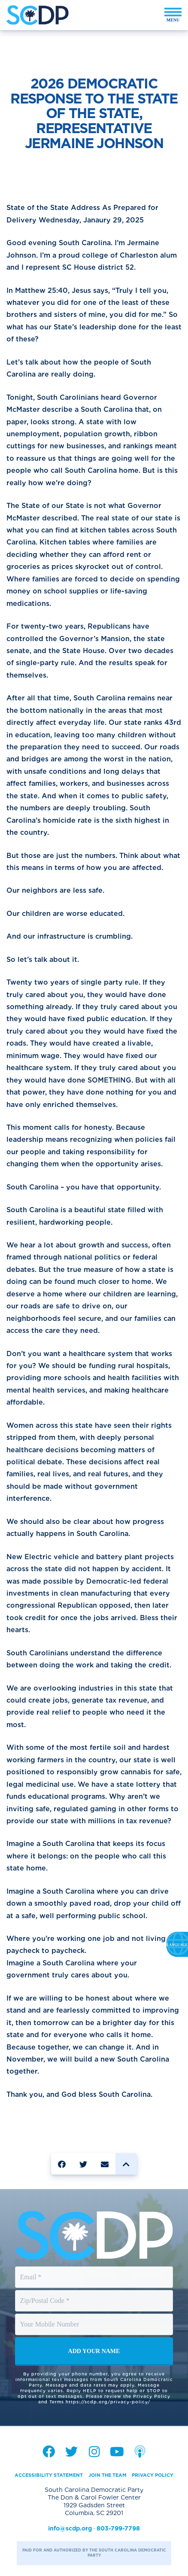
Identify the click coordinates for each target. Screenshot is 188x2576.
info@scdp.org (70, 2528)
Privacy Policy (152, 2475)
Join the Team (107, 2475)
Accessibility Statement (49, 2475)
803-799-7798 (118, 2528)
